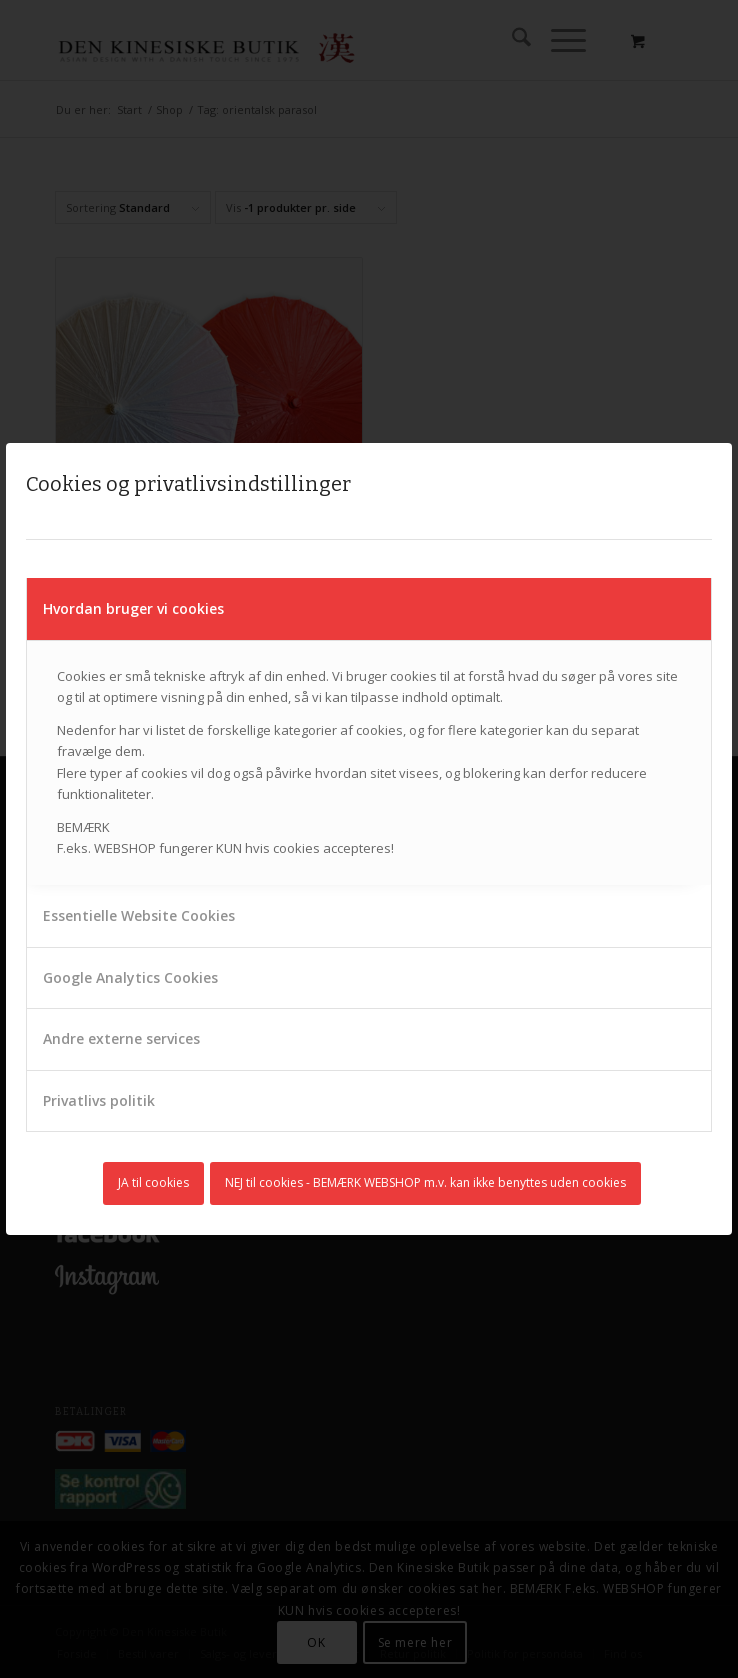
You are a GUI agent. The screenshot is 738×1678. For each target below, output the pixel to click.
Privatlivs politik (99, 1100)
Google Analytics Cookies (130, 977)
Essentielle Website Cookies (139, 915)
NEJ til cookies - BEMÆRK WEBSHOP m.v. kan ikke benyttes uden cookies (425, 1182)
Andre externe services (121, 1038)
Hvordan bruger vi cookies (133, 608)
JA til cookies (153, 1182)
